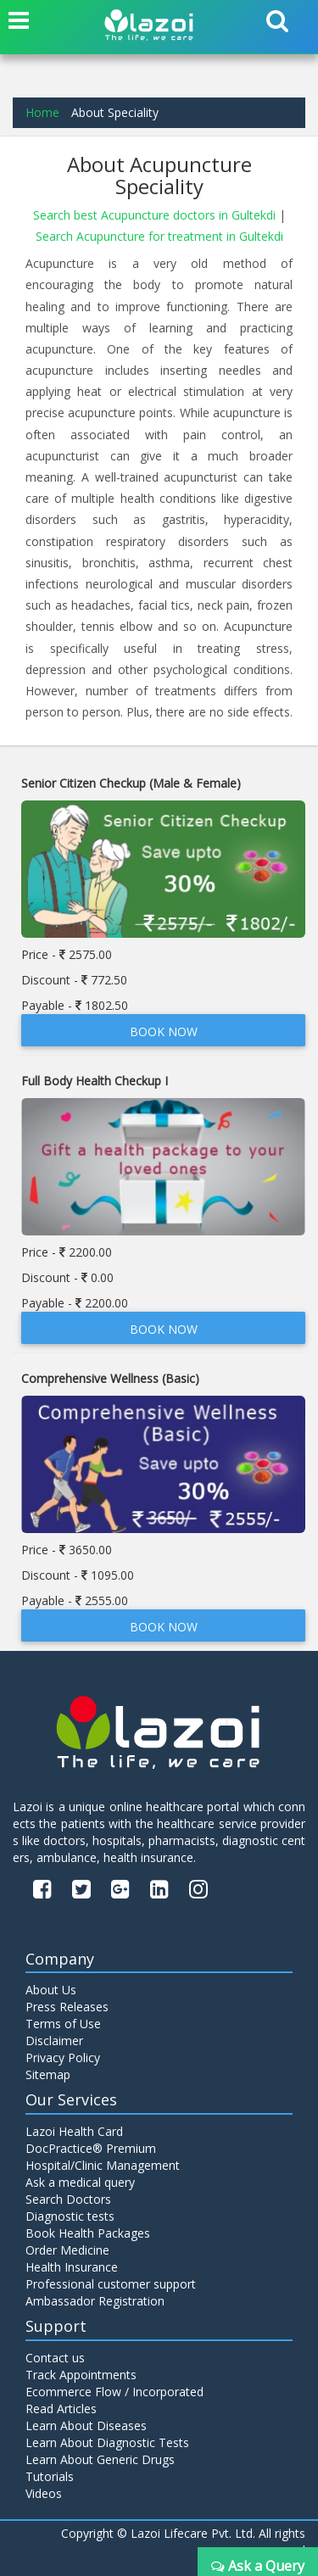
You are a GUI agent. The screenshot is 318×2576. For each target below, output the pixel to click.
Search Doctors (68, 2199)
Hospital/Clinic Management (102, 2165)
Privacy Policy (62, 2057)
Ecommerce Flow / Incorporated (114, 2392)
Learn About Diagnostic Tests (107, 2442)
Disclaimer (54, 2040)
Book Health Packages (87, 2233)
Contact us (55, 2358)
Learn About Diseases (86, 2425)
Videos (43, 2493)
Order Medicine (67, 2250)
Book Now (164, 1031)
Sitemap (47, 2074)
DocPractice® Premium (90, 2148)
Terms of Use (63, 2024)
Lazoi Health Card (74, 2131)
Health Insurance (71, 2267)
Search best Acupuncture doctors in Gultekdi (156, 215)
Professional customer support (110, 2284)
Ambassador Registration (95, 2301)
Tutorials (49, 2476)
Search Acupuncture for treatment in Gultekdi (159, 236)
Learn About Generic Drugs (100, 2459)
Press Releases (67, 2007)
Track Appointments (81, 2375)
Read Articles (61, 2408)
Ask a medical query (80, 2182)
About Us (50, 1990)
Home (42, 112)
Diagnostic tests (69, 2216)
